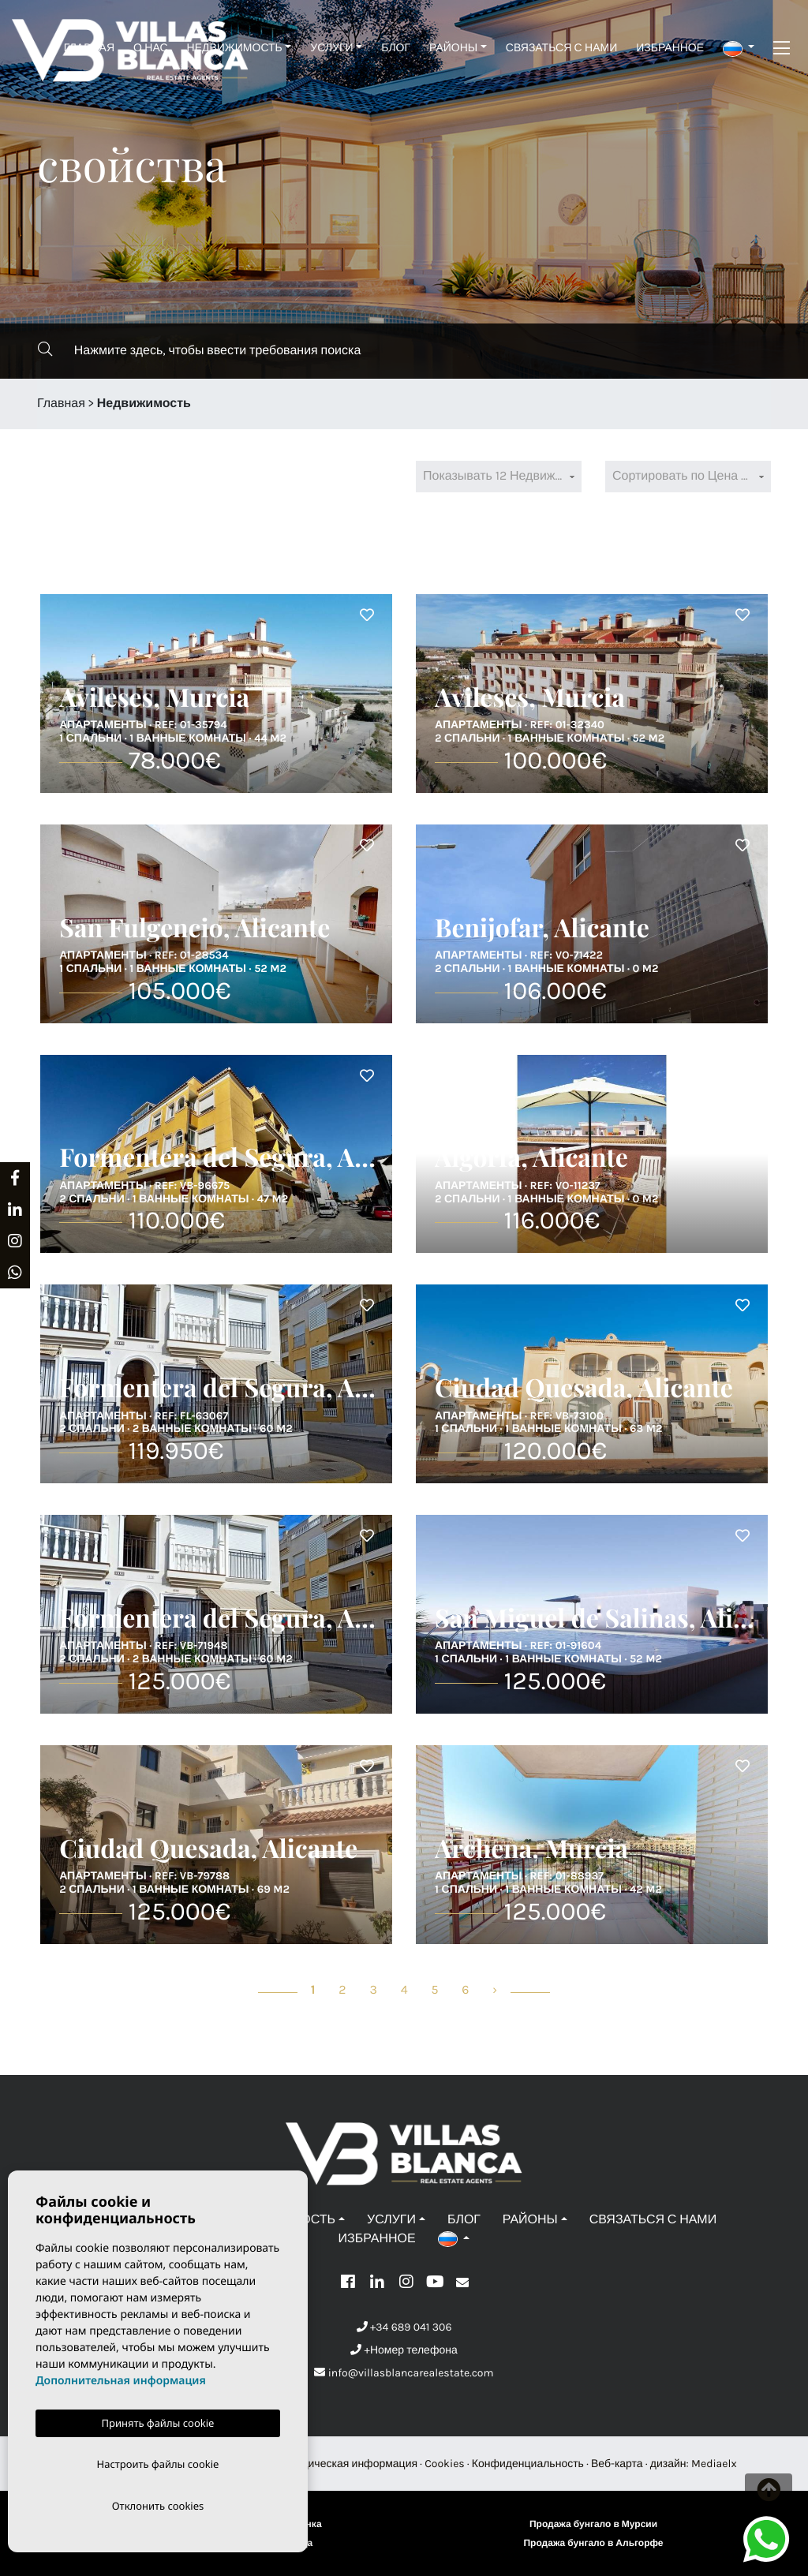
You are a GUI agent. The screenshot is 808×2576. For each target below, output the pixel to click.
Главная (89, 47)
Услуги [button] (331, 47)
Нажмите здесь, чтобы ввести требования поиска (199, 350)
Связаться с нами (561, 47)
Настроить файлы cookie (158, 2461)
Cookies (445, 2463)
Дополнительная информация (121, 2377)
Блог (395, 47)
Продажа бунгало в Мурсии (593, 2524)
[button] (738, 47)
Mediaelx (714, 2463)
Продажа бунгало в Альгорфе (593, 2543)
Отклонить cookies (158, 2505)
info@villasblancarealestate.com (403, 2373)
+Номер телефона (403, 2350)
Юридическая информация (348, 2463)
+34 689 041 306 (404, 2327)
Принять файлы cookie (158, 2420)
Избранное (670, 47)
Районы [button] (453, 47)
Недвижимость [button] (234, 47)
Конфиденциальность (528, 2463)
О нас (150, 47)
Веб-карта (617, 2463)
